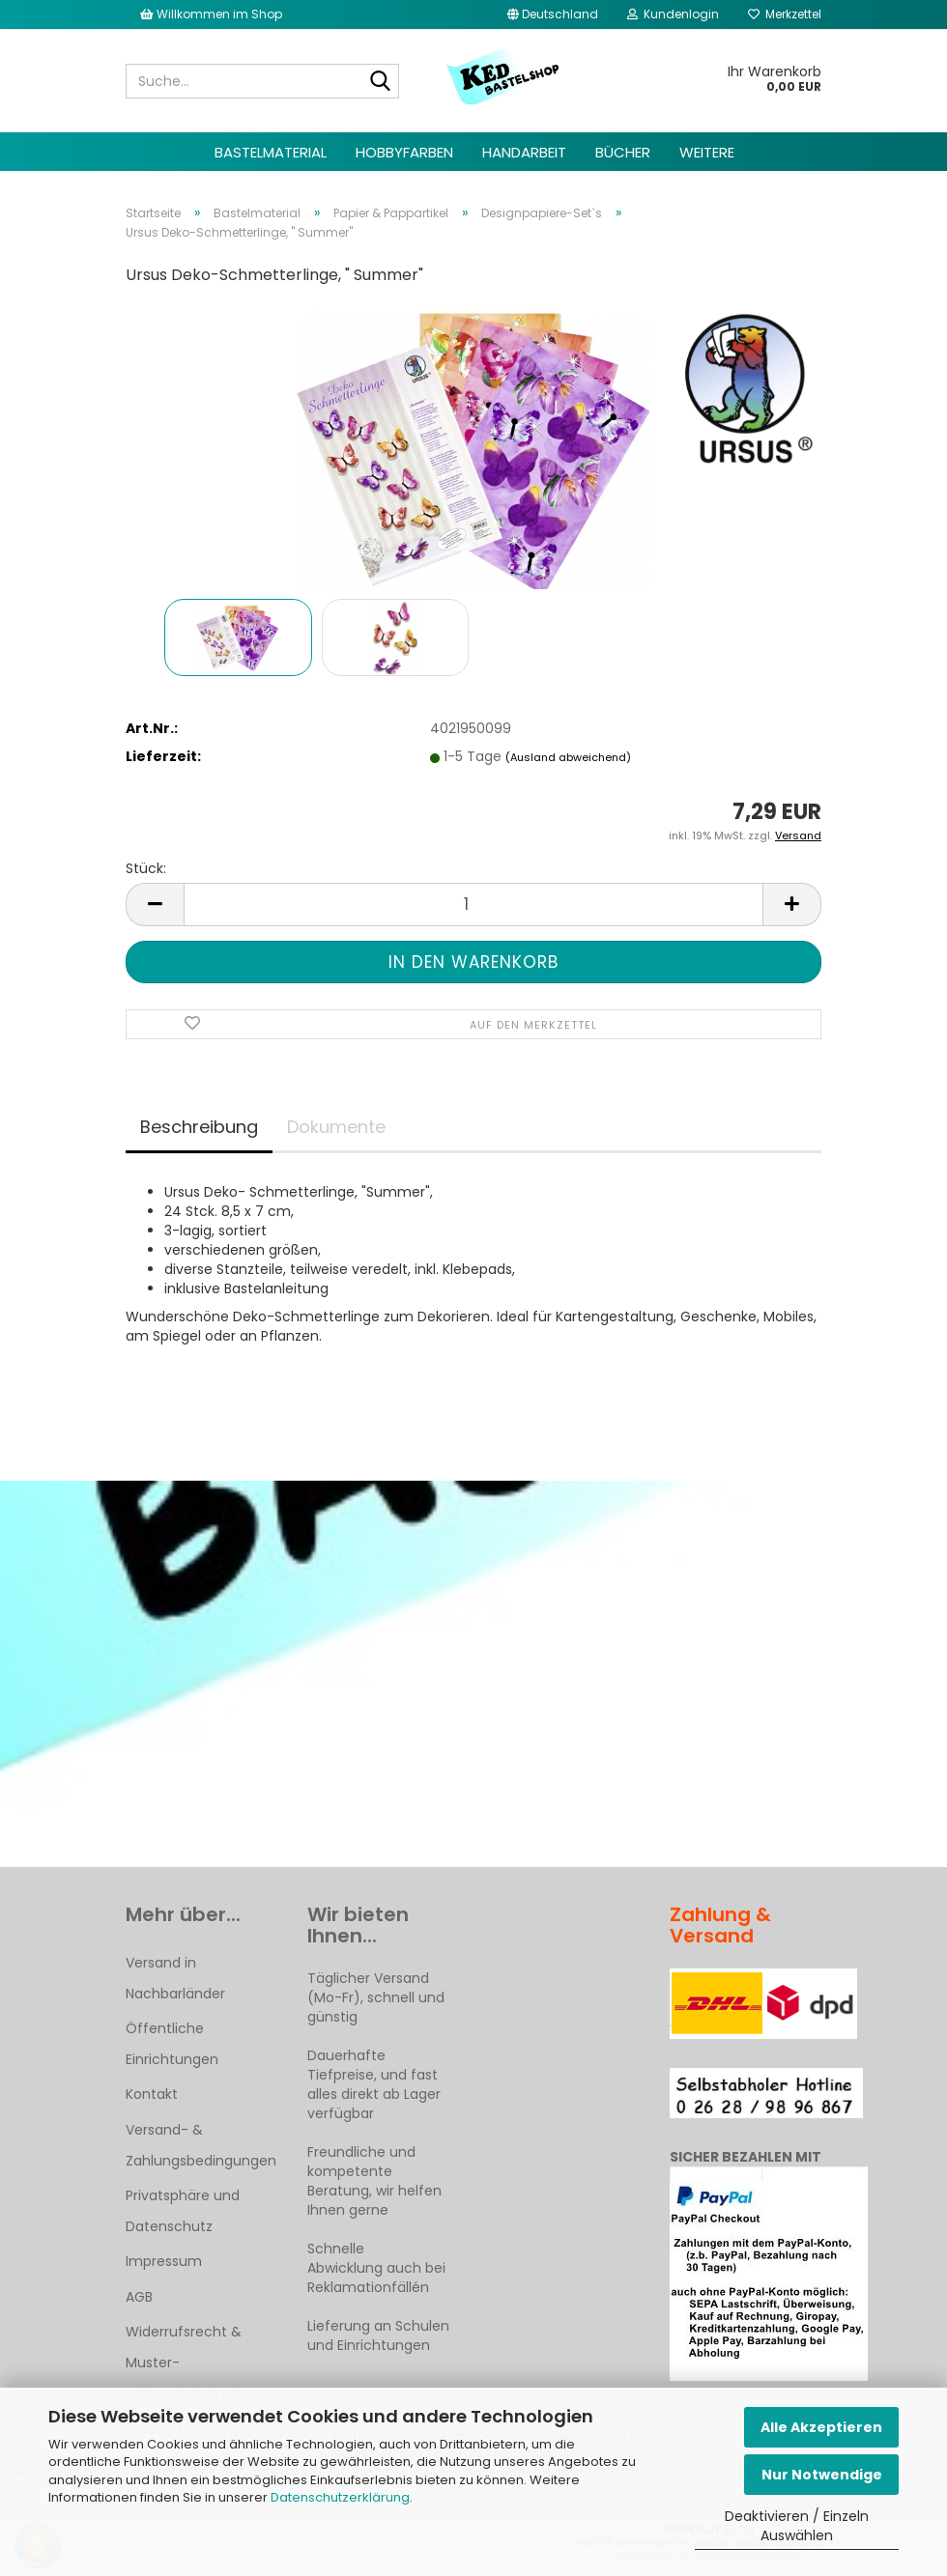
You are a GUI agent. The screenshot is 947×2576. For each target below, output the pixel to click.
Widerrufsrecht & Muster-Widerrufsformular (187, 2362)
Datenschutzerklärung (340, 2497)
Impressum (164, 2261)
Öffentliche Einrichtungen (172, 2044)
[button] (553, 14)
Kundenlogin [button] (673, 14)
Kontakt (152, 2094)
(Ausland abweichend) (568, 757)
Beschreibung (199, 1127)
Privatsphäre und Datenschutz (183, 2211)
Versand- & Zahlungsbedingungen (201, 2145)
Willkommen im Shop (211, 14)
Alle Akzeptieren (821, 2427)
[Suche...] (380, 82)
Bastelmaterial (271, 152)
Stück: (146, 868)
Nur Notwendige (821, 2474)
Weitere (706, 152)
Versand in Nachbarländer (175, 1978)
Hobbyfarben (404, 152)
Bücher (622, 152)
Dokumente (336, 1127)
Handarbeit (524, 152)
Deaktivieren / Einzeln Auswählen (797, 2525)
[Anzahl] (473, 904)
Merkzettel (784, 14)
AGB (139, 2297)
